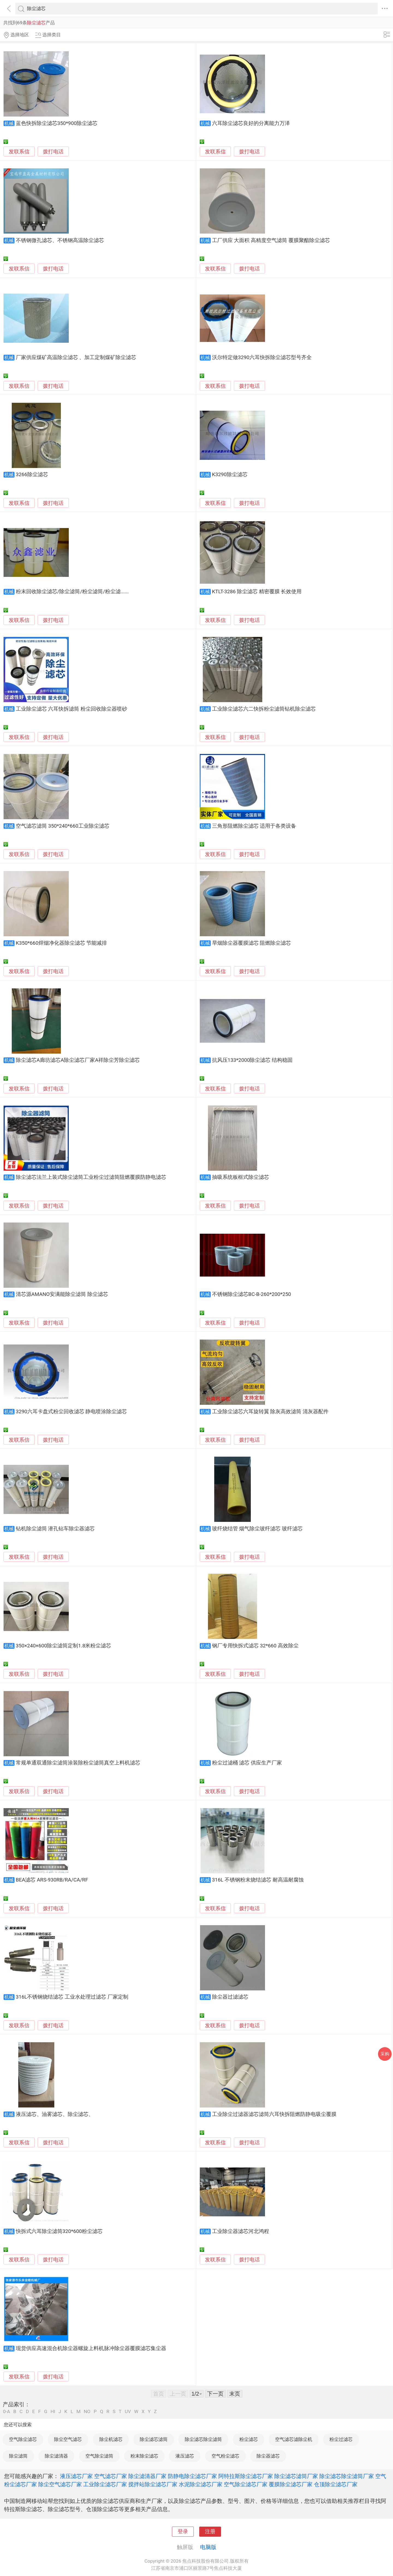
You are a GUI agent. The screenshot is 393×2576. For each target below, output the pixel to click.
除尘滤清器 (56, 2456)
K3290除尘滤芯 (230, 475)
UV (128, 2411)
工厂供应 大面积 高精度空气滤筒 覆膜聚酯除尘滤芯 (271, 240)
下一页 (215, 2393)
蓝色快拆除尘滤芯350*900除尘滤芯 (56, 123)
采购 (384, 2053)
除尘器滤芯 (268, 2456)
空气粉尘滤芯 (225, 2456)
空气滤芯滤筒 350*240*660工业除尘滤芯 (62, 826)
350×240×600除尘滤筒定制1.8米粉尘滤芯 (63, 1646)
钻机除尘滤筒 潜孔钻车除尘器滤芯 (55, 1529)
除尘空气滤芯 (68, 2439)
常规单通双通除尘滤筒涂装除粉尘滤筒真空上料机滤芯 (78, 1763)
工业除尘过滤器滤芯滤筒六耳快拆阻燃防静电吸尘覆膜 (274, 2114)
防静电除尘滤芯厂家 (192, 2476)
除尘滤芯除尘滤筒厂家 (346, 2476)
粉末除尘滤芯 (144, 2456)
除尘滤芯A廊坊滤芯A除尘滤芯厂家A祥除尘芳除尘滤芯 (78, 1060)
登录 (183, 2532)
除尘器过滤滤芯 (230, 1997)
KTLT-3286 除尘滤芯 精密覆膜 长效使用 (257, 592)
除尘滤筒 (18, 2456)
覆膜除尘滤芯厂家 (290, 2484)
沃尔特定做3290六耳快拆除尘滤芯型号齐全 (262, 357)
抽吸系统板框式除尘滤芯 (240, 1177)
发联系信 (19, 152)
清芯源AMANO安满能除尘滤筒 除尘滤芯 (62, 1294)
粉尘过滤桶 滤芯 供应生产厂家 (247, 1763)
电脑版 (208, 2547)
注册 (210, 2532)
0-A (6, 2411)
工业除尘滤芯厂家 (105, 2484)
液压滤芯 (184, 2456)
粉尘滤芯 (248, 2439)
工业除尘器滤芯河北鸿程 (240, 2231)
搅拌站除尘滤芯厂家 (152, 2484)
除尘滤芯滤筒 (154, 2439)
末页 (234, 2393)
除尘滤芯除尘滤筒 (203, 2439)
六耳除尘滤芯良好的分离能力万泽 (251, 123)
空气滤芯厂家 (110, 2476)
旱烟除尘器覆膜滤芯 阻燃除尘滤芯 (251, 943)
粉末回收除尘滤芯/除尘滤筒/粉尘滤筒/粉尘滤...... (72, 592)
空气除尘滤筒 (99, 2456)
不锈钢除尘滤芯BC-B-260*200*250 (251, 1294)
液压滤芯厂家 (76, 2476)
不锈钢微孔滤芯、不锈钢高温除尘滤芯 (60, 240)
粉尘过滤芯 (341, 2439)
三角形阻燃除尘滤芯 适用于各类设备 (254, 826)
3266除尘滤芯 (32, 475)
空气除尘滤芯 (23, 2439)
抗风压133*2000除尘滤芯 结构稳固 (252, 1060)
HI (52, 2411)
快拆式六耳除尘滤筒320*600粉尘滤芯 (59, 2231)
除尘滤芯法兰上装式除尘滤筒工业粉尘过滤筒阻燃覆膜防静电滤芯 (91, 1177)
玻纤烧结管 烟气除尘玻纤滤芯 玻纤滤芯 (257, 1529)
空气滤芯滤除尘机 (293, 2439)
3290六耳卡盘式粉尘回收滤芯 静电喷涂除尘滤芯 (71, 1412)
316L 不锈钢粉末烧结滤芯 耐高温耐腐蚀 (258, 1880)
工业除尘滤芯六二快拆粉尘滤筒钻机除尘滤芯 (264, 709)
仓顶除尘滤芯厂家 (336, 2484)
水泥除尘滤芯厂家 (200, 2484)
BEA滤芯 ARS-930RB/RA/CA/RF (52, 1880)
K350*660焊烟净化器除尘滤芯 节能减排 (61, 943)
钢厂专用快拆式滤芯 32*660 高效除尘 (255, 1646)
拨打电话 (53, 151)
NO (87, 2411)
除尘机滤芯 (111, 2439)
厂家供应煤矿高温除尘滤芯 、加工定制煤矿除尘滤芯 (76, 357)
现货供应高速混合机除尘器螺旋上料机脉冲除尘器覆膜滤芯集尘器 (91, 2348)
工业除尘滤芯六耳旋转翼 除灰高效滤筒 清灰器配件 (270, 1412)
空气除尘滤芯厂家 (245, 2484)
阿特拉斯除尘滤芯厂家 (245, 2476)
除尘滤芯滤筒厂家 (296, 2476)
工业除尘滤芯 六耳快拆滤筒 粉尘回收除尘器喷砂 (71, 709)
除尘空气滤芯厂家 (60, 2484)
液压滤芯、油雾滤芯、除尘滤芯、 (55, 2114)
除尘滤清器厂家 (147, 2476)
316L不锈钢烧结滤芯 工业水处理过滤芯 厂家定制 (72, 1997)
